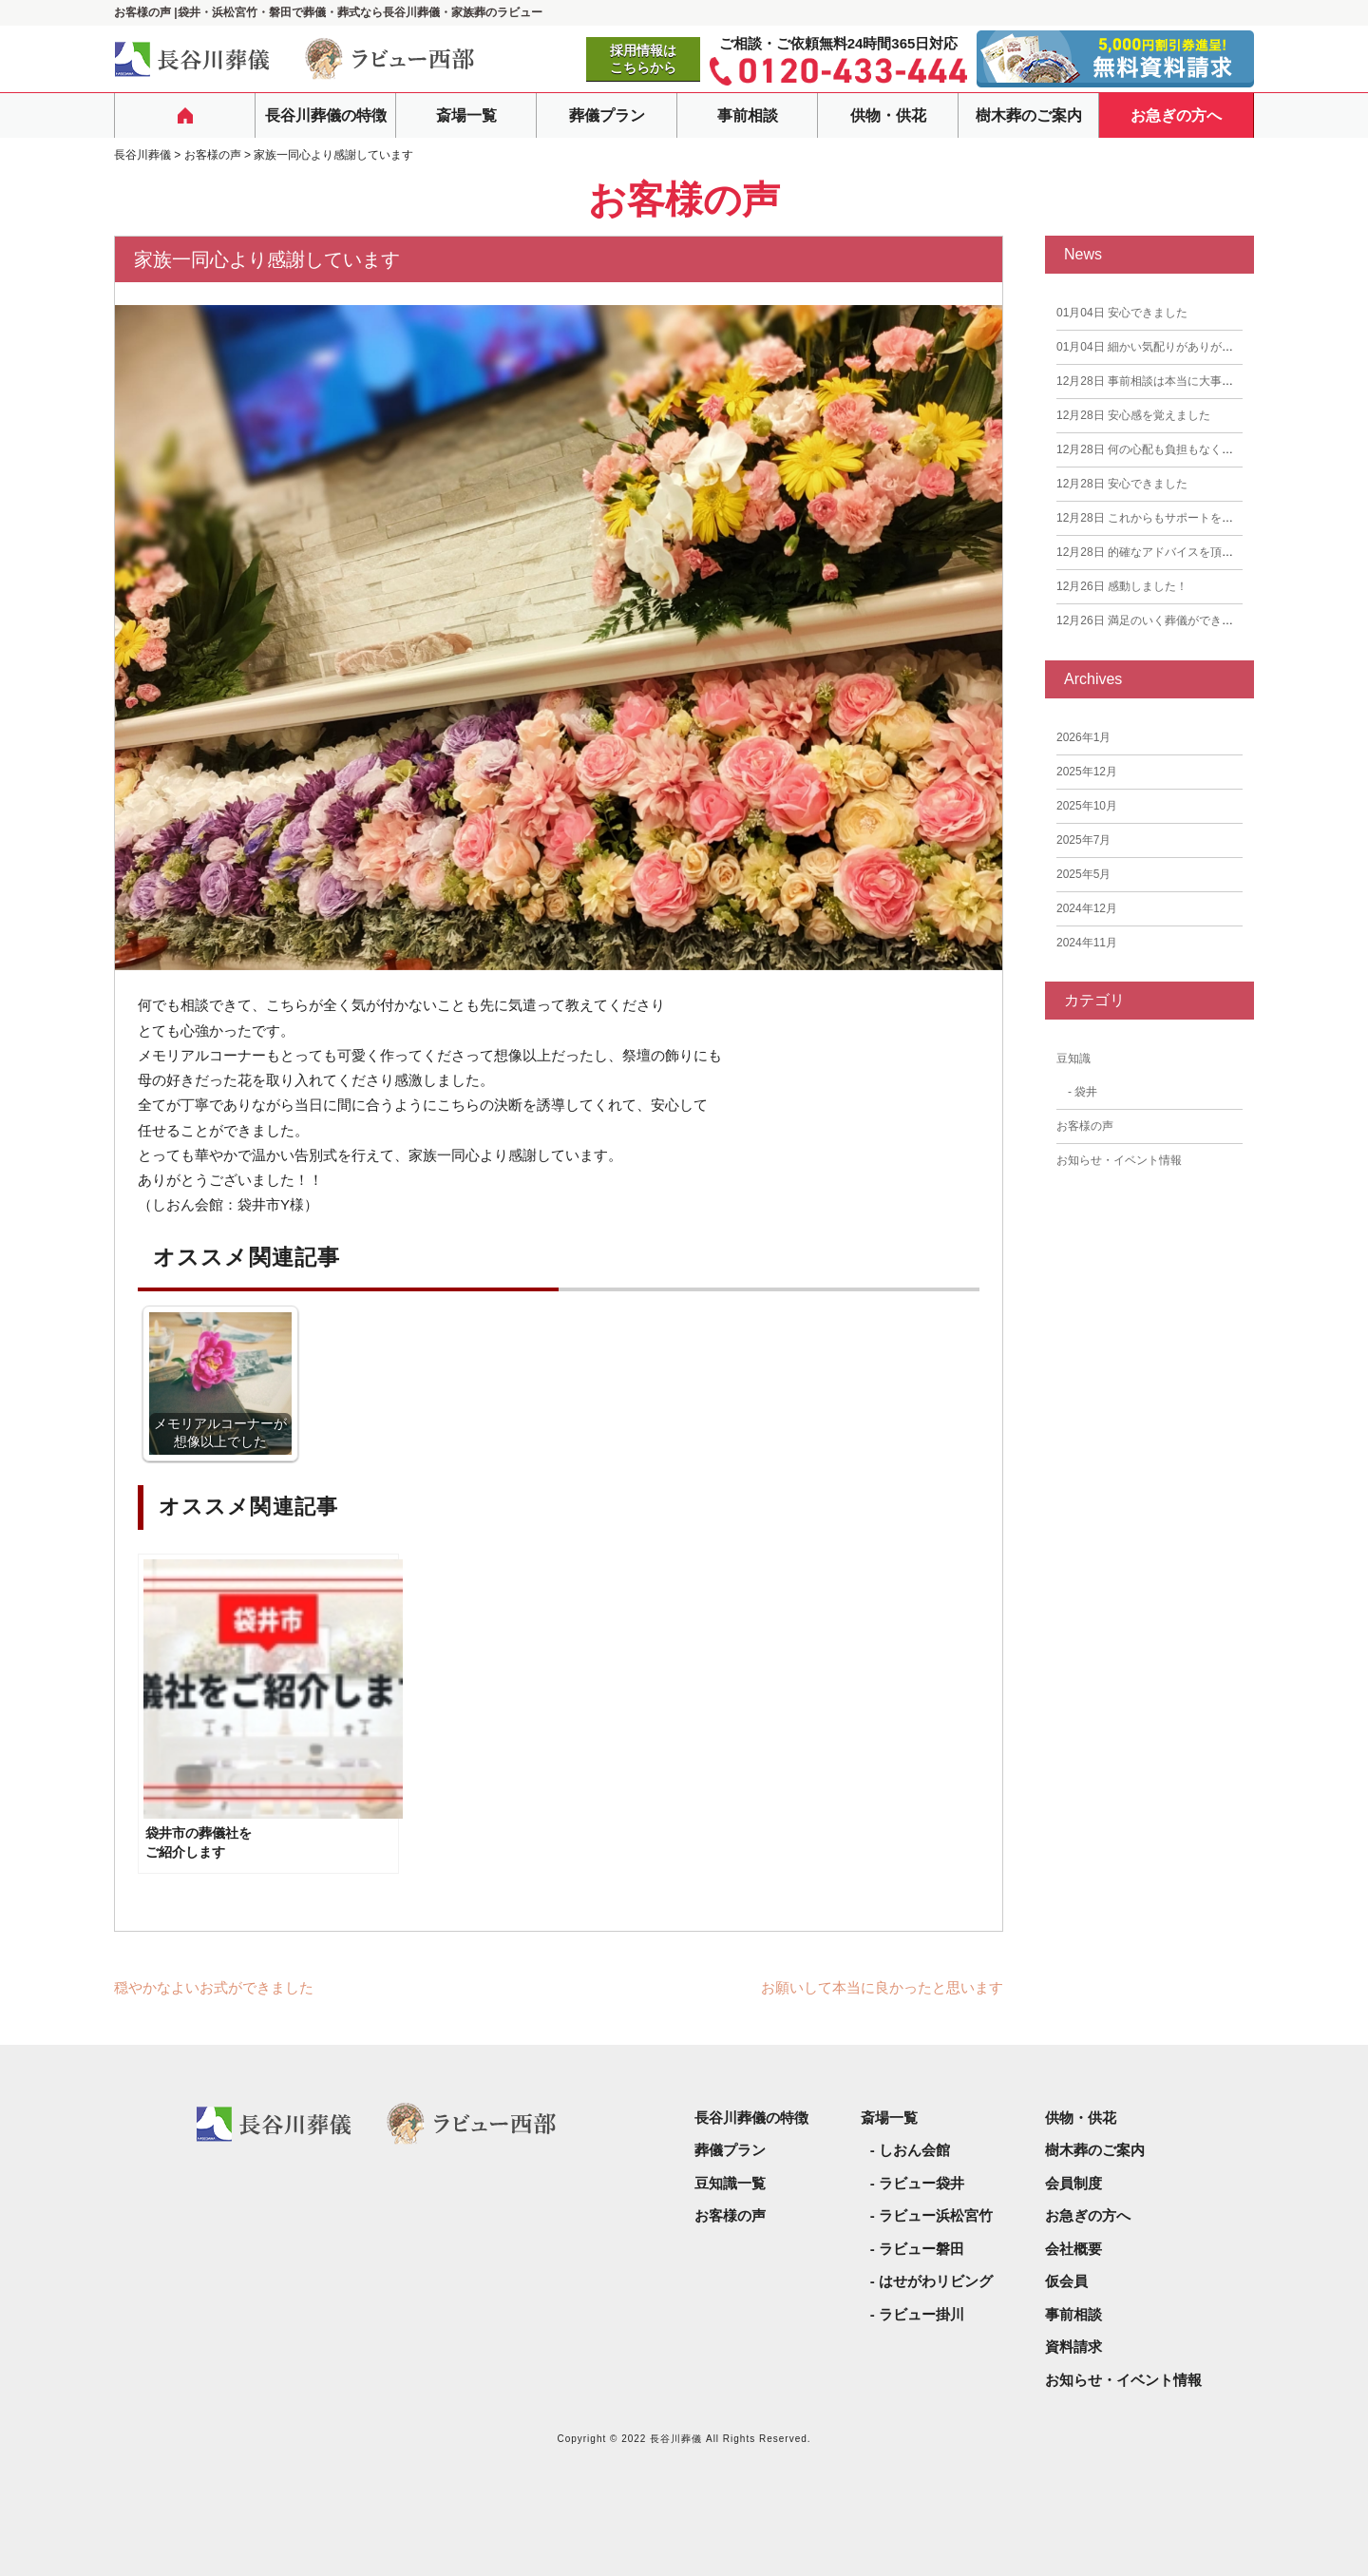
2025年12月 (1086, 771)
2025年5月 (1083, 874)
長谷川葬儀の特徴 (326, 115)
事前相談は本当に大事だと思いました (1179, 381)
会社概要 (1073, 2249)
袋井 (1085, 1091)
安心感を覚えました (1133, 415)
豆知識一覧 (730, 2183)
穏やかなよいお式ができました (214, 1987)
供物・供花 (888, 115)
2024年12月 (1086, 908)
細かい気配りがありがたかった (1161, 346)
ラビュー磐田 (921, 2249)
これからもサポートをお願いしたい (1173, 518)
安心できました (1122, 312)
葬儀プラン (607, 115)
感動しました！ (1122, 586)
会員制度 (1073, 2183)
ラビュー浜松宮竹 (936, 2215)
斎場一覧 (466, 115)
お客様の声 (1084, 1126)
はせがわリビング (936, 2281)
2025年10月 (1086, 805)
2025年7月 (1083, 840)
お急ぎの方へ (1176, 115)
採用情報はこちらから (643, 59)
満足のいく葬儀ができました (1156, 620)
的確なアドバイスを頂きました (1161, 552)
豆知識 (1073, 1058)
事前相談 (747, 115)
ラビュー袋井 (921, 2183)
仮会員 (1066, 2281)
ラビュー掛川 (921, 2314)
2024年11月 (1086, 942)
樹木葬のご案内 (1029, 115)
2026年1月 (1083, 737)
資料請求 (1073, 2346)
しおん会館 (914, 2150)
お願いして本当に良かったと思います (882, 1987)
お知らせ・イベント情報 (1119, 1160)
